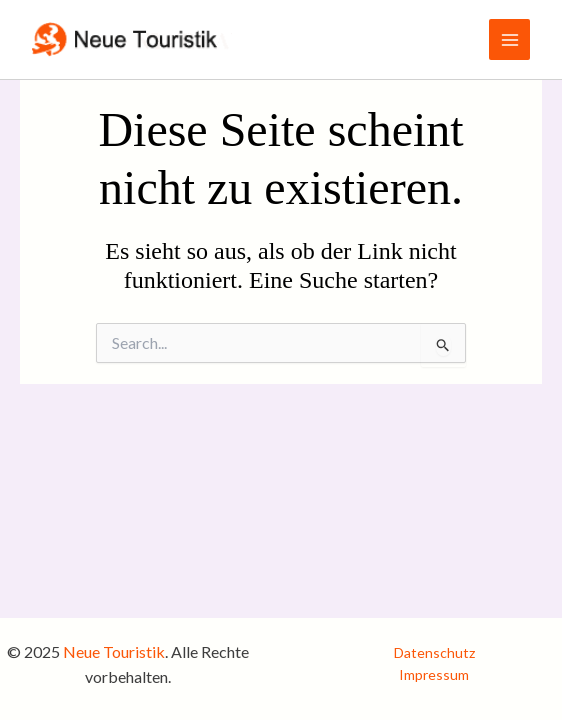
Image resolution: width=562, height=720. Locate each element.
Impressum (434, 674)
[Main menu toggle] (509, 39)
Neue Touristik (114, 651)
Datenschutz (434, 652)
